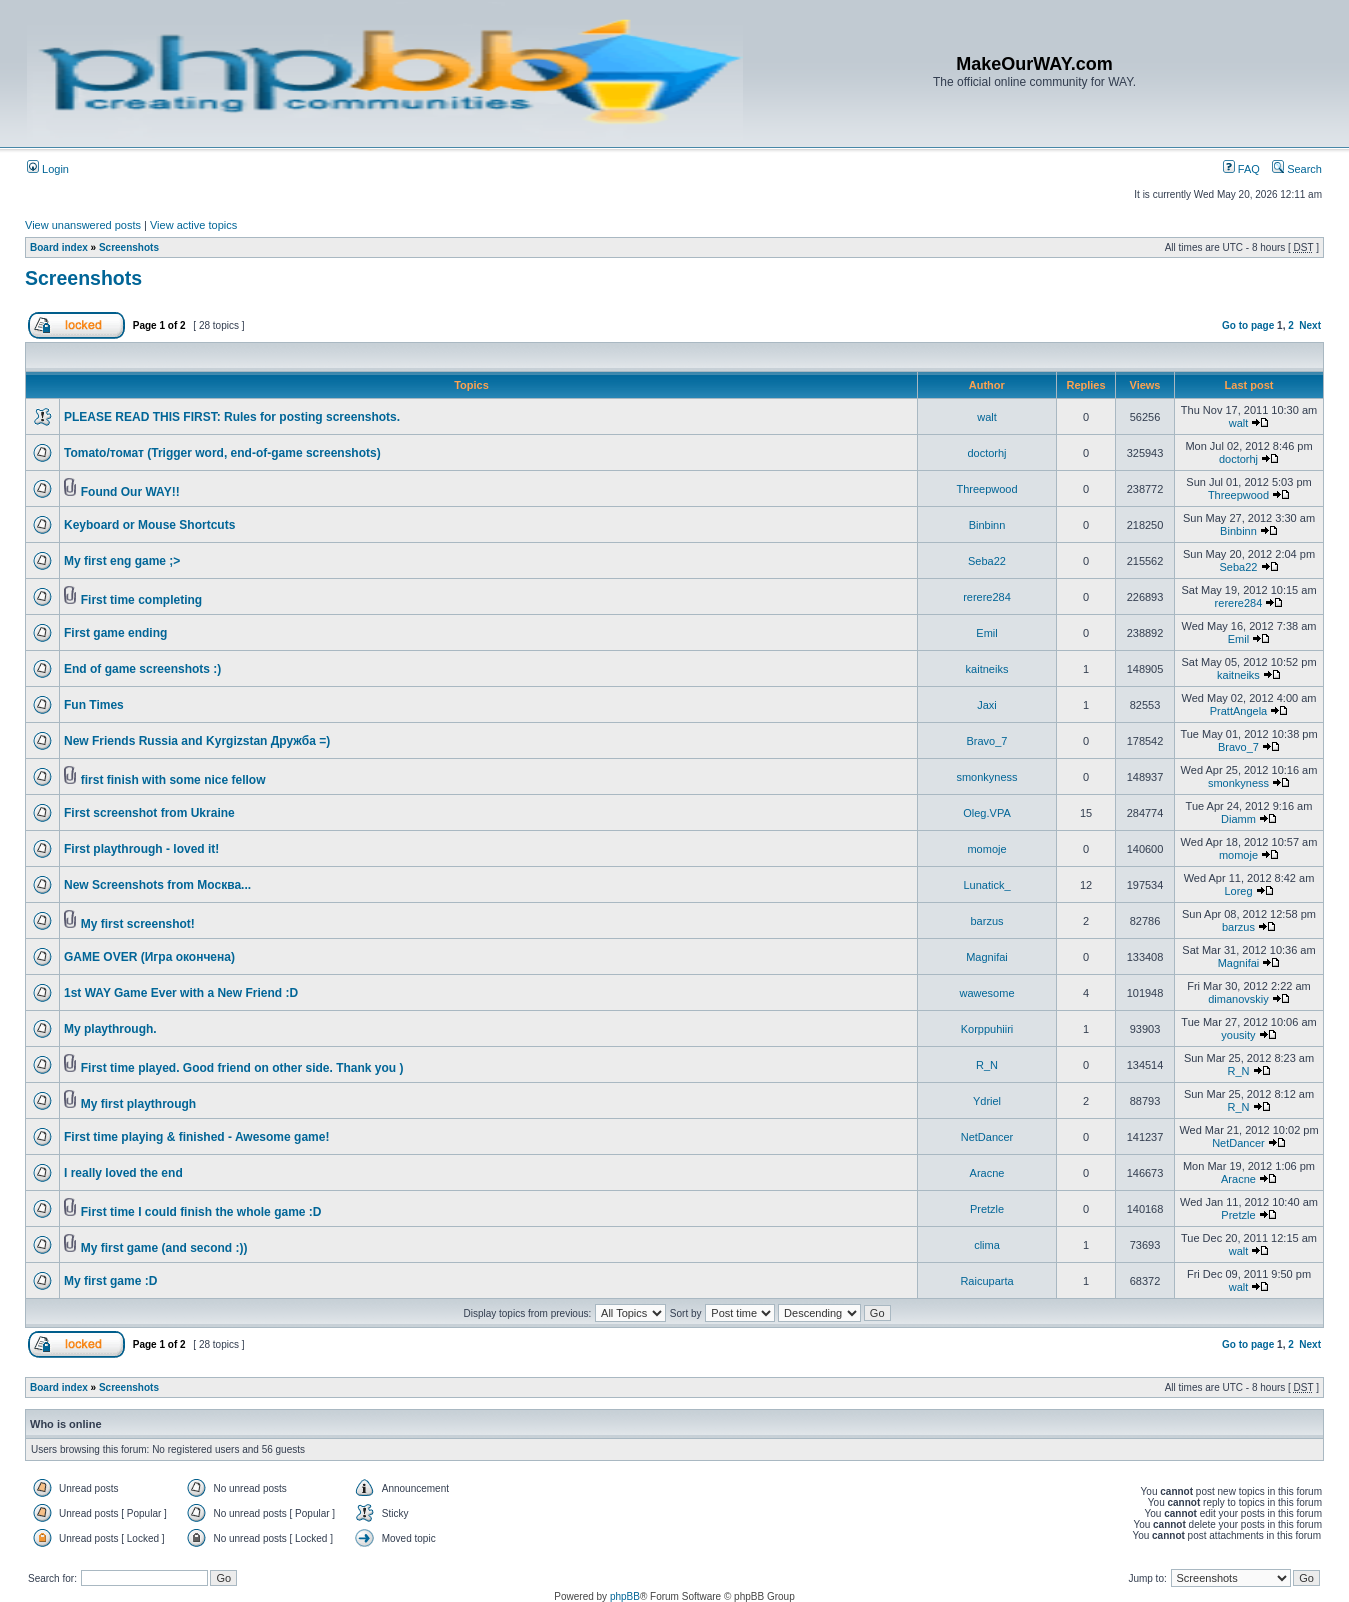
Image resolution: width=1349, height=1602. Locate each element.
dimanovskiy (1238, 999)
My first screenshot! (138, 924)
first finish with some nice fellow (173, 780)
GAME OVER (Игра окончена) (149, 957)
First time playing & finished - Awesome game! (196, 1137)
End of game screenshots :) (142, 669)
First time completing (141, 600)
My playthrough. (110, 1029)
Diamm (1238, 819)
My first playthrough (138, 1104)
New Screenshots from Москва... (157, 885)
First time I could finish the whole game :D (201, 1212)
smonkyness (986, 777)
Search (1297, 169)
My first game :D (110, 1281)
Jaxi (987, 705)
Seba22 (987, 561)
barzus (986, 921)
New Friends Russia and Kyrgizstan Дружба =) (197, 741)
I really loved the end (123, 1173)
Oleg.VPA (987, 813)
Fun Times (94, 705)
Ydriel (987, 1101)
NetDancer (987, 1137)
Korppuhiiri (987, 1029)
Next (1310, 325)
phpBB (625, 1596)
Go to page (1248, 325)
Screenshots (129, 247)
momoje (986, 849)
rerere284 (987, 597)
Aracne (987, 1173)
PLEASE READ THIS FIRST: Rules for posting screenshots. (232, 417)
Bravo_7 (987, 741)
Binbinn (987, 525)
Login (48, 169)
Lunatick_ (986, 885)
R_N (987, 1065)
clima (987, 1245)
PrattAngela (1238, 711)
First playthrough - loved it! (141, 849)
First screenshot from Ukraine (149, 813)
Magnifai (987, 957)
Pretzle (987, 1209)
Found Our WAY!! (130, 492)
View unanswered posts (83, 225)
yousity (1238, 1035)
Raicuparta (986, 1281)
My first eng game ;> (122, 561)
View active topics (193, 225)
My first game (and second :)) (164, 1248)
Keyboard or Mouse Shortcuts (149, 525)
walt (987, 417)
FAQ (1241, 169)
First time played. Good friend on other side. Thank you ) (242, 1068)
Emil (986, 633)
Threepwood (986, 489)
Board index (59, 247)
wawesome (986, 993)
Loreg (1238, 891)
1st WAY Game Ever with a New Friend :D (181, 993)
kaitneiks (987, 669)
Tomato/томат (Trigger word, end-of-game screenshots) (222, 453)
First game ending (115, 633)
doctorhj (986, 453)
